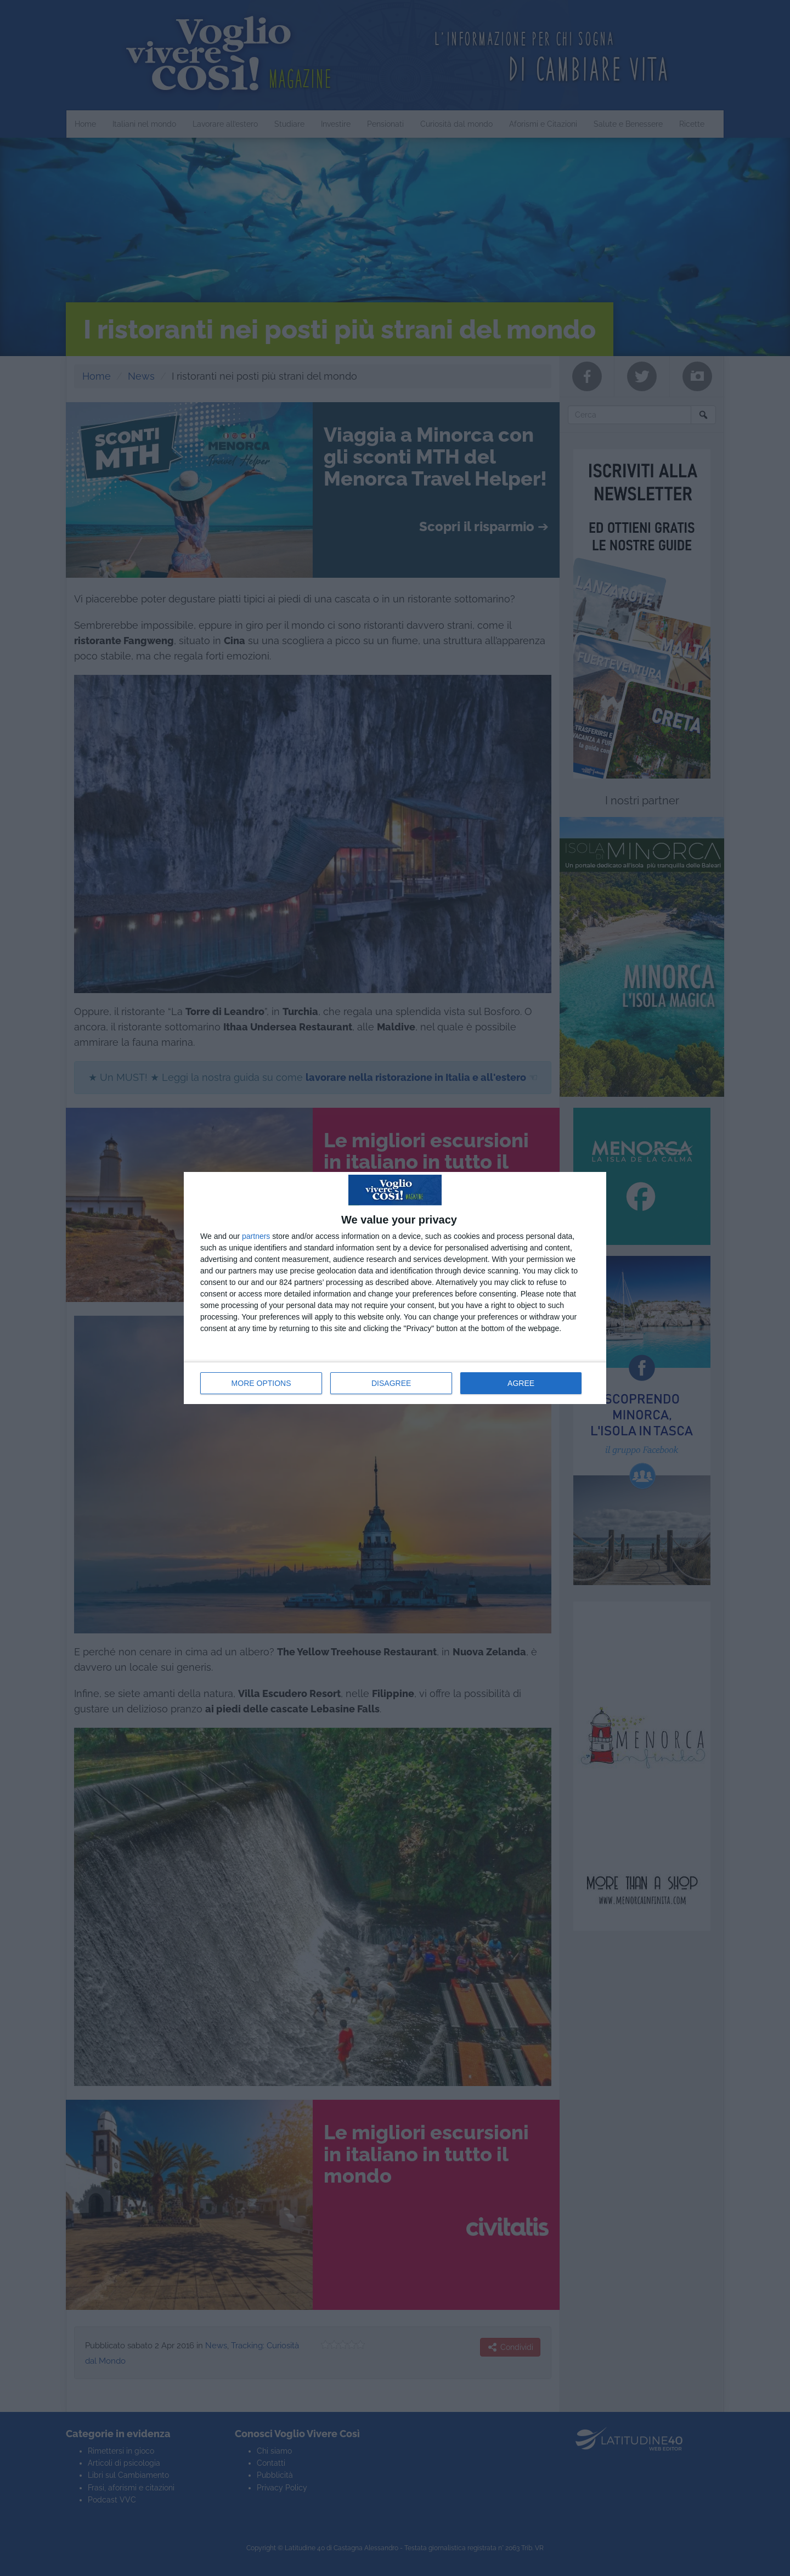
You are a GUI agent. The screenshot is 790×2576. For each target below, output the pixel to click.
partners (256, 1236)
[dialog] (395, 1288)
